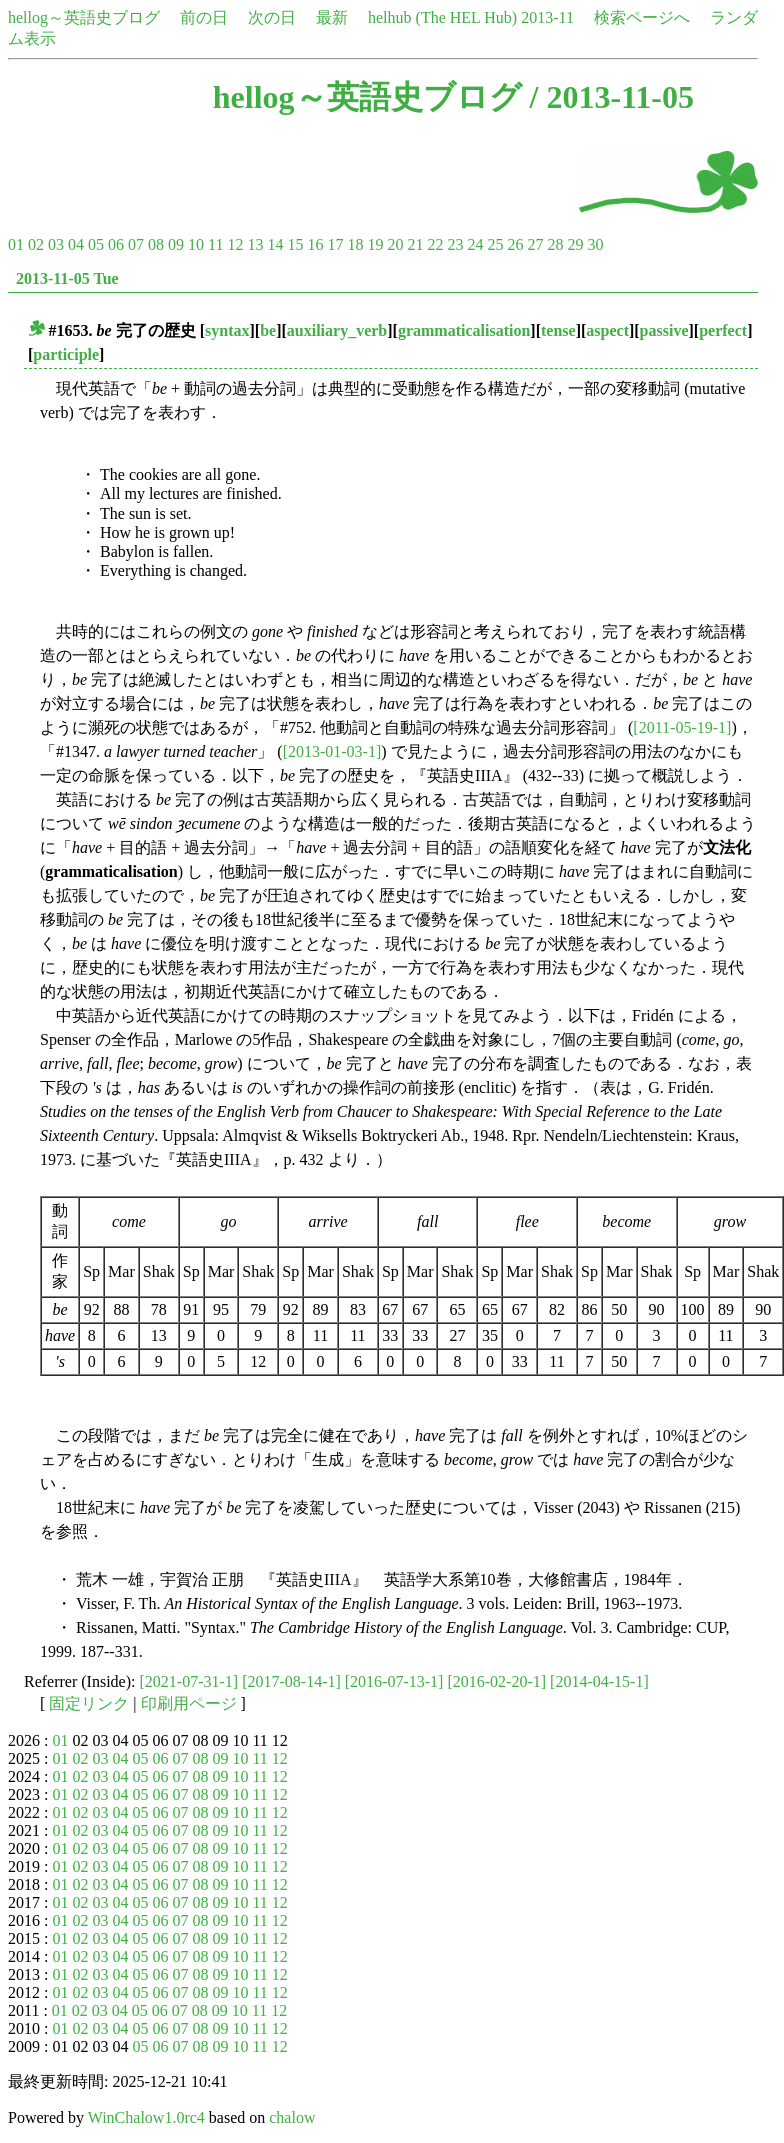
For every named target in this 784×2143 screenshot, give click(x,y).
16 (315, 244)
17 (335, 244)
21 (415, 244)
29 (575, 244)
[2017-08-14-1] (291, 1681)
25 (495, 244)
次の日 (272, 17)
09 (176, 244)
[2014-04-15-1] (599, 1681)
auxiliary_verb (337, 330)
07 (136, 244)
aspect (607, 330)
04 (76, 244)
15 (295, 244)
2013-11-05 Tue (67, 278)
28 (555, 244)
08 (156, 244)
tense (558, 330)
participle (66, 354)
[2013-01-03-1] (332, 751)
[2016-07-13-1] (394, 1681)
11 (215, 244)
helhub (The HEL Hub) (442, 17)
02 (36, 244)
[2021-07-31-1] (189, 1681)
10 (196, 244)
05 (96, 244)
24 (475, 244)
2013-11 (547, 17)
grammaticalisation (464, 330)
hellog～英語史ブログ (84, 17)
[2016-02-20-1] (496, 1681)
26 (515, 244)
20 (395, 244)
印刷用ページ (189, 1703)
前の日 (204, 17)
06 (116, 244)
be (268, 330)
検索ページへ (642, 17)
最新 (332, 17)
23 (455, 244)
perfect (723, 330)
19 (375, 244)
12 (235, 244)
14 (275, 244)
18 (355, 244)
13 (255, 244)
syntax (227, 330)
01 (16, 244)
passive (664, 330)
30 (595, 244)
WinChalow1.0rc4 (146, 2117)
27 (535, 244)
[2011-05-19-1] (682, 727)
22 (435, 244)
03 (56, 244)
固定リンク (89, 1703)
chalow (292, 2117)
